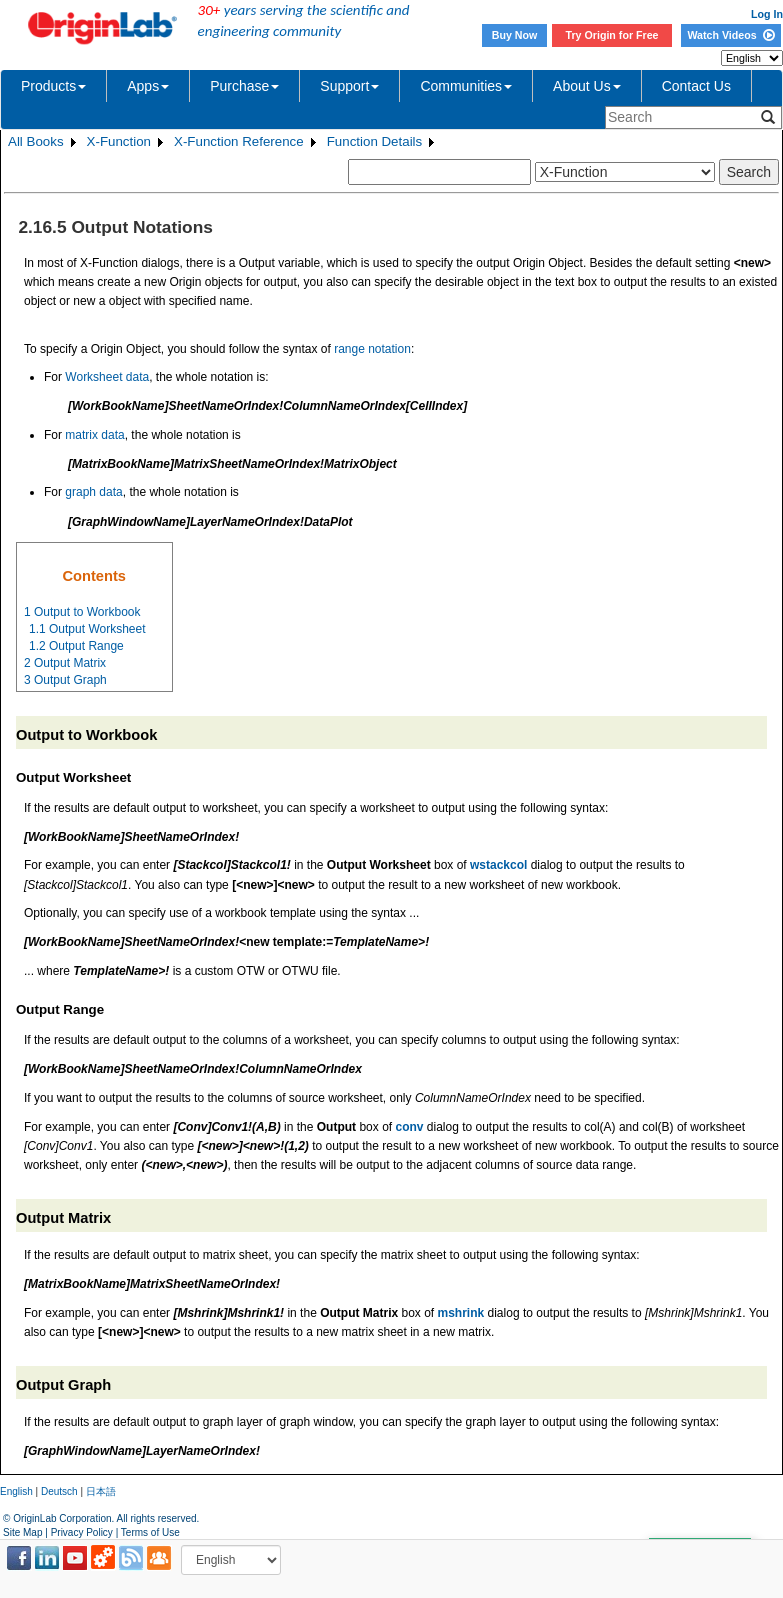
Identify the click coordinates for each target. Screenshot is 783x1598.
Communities (466, 86)
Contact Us (696, 86)
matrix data (94, 435)
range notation (372, 349)
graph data (93, 492)
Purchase (244, 86)
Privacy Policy (82, 1532)
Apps (148, 86)
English (16, 1491)
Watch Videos (730, 35)
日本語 (101, 1491)
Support (349, 86)
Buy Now (515, 35)
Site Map (22, 1532)
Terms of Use (150, 1532)
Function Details (375, 141)
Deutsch (59, 1491)
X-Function (119, 141)
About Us (587, 86)
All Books (36, 141)
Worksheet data (107, 377)
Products (53, 86)
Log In (767, 14)
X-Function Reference (239, 141)
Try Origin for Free (612, 35)
